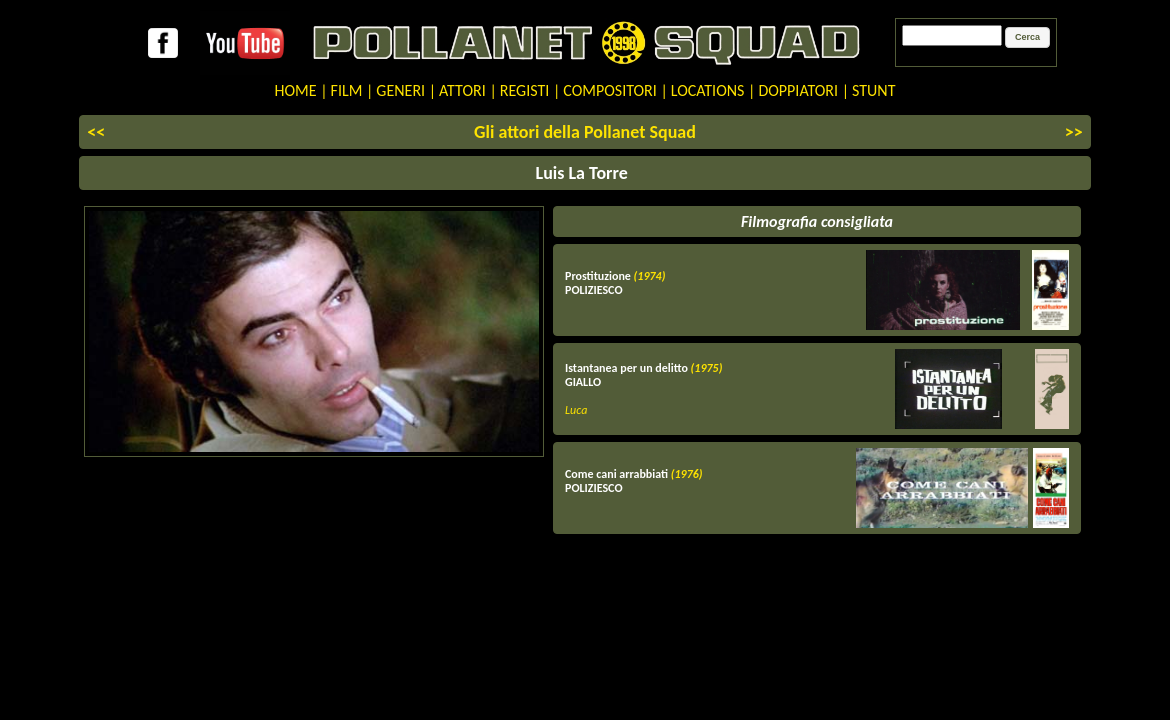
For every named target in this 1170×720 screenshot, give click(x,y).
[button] (1027, 38)
